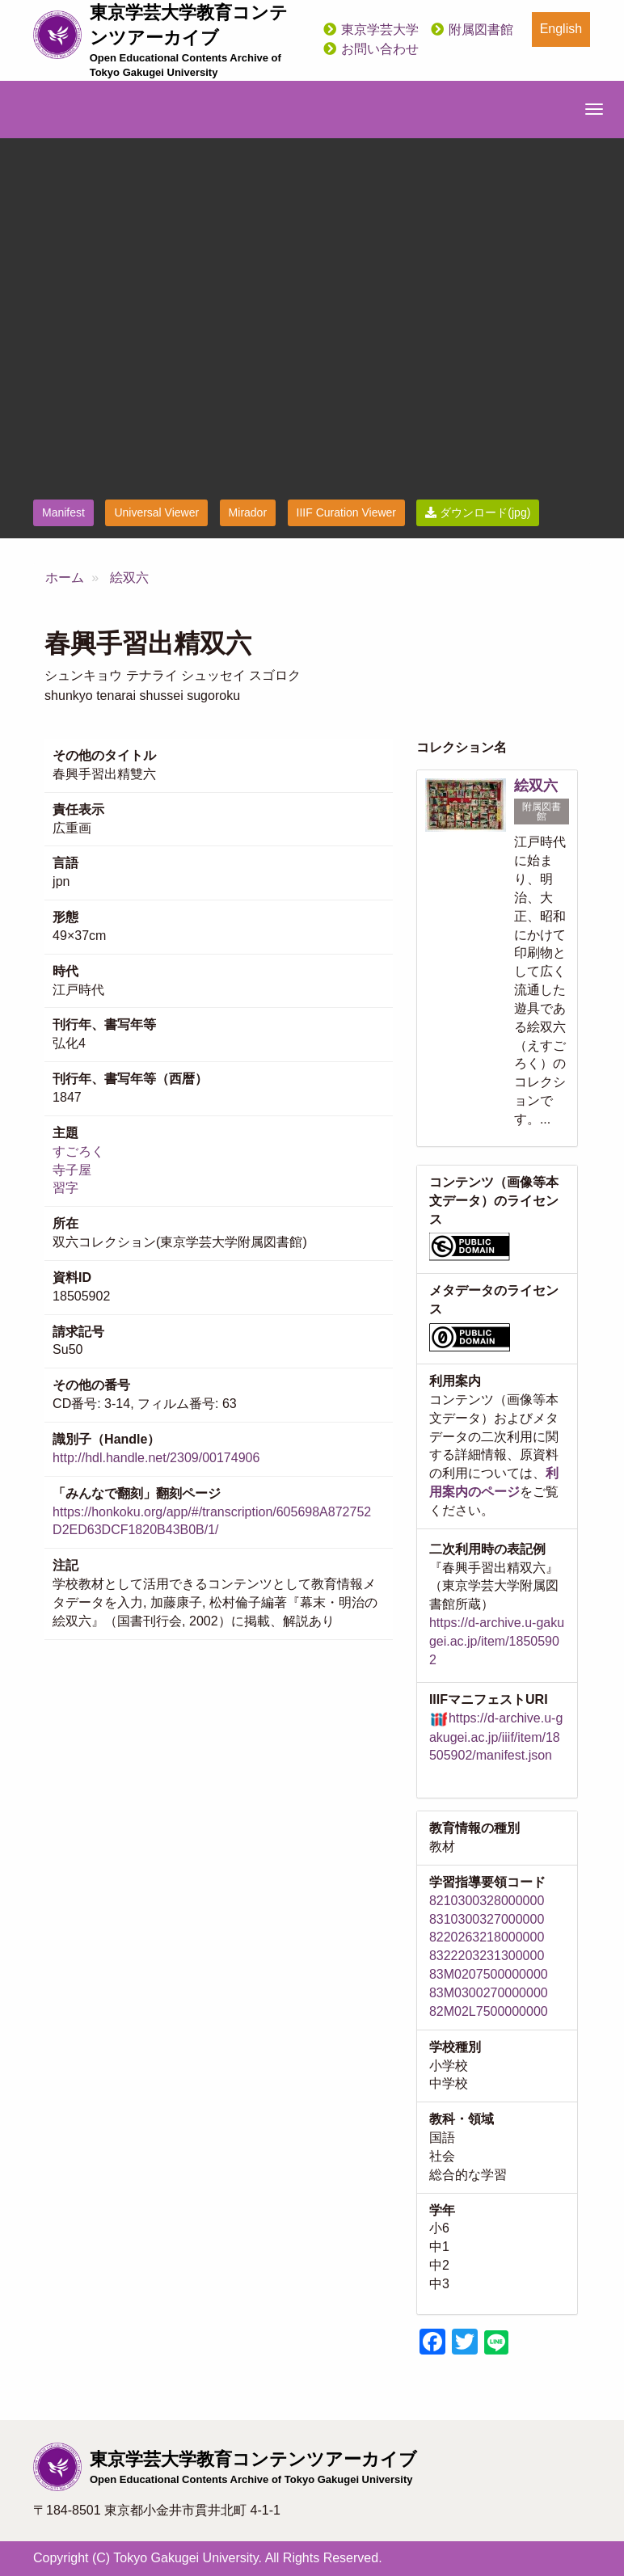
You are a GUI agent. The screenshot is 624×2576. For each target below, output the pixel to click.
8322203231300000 (486, 1956)
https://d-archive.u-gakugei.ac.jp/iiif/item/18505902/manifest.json (496, 1737)
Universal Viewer (156, 512)
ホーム (64, 577)
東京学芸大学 (380, 29)
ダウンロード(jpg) (477, 512)
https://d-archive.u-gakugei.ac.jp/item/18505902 (496, 1641)
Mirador (248, 512)
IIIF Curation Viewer (346, 512)
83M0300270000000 (488, 1993)
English (561, 29)
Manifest (63, 512)
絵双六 (129, 577)
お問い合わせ (380, 49)
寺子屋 (72, 1170)
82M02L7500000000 (488, 2011)
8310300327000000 (486, 1919)
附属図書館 (481, 29)
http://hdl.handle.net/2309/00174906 (156, 1458)
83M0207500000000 (488, 1974)
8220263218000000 (486, 1937)
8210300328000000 (486, 1901)
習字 (65, 1188)
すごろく (78, 1151)
